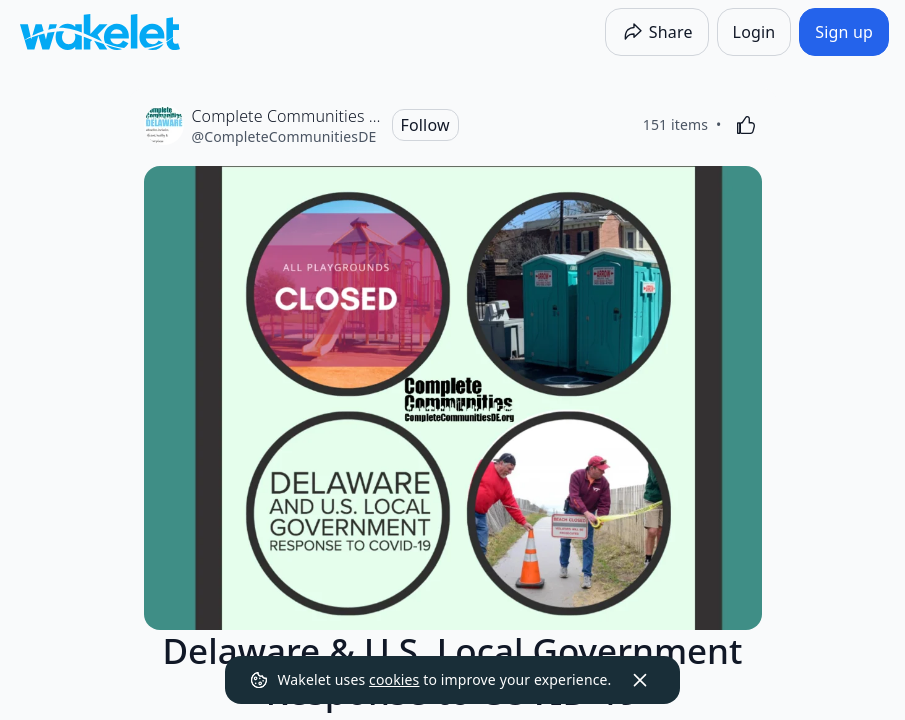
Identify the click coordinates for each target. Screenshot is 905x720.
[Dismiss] (640, 680)
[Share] (657, 32)
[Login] (754, 32)
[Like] (746, 125)
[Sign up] (844, 32)
